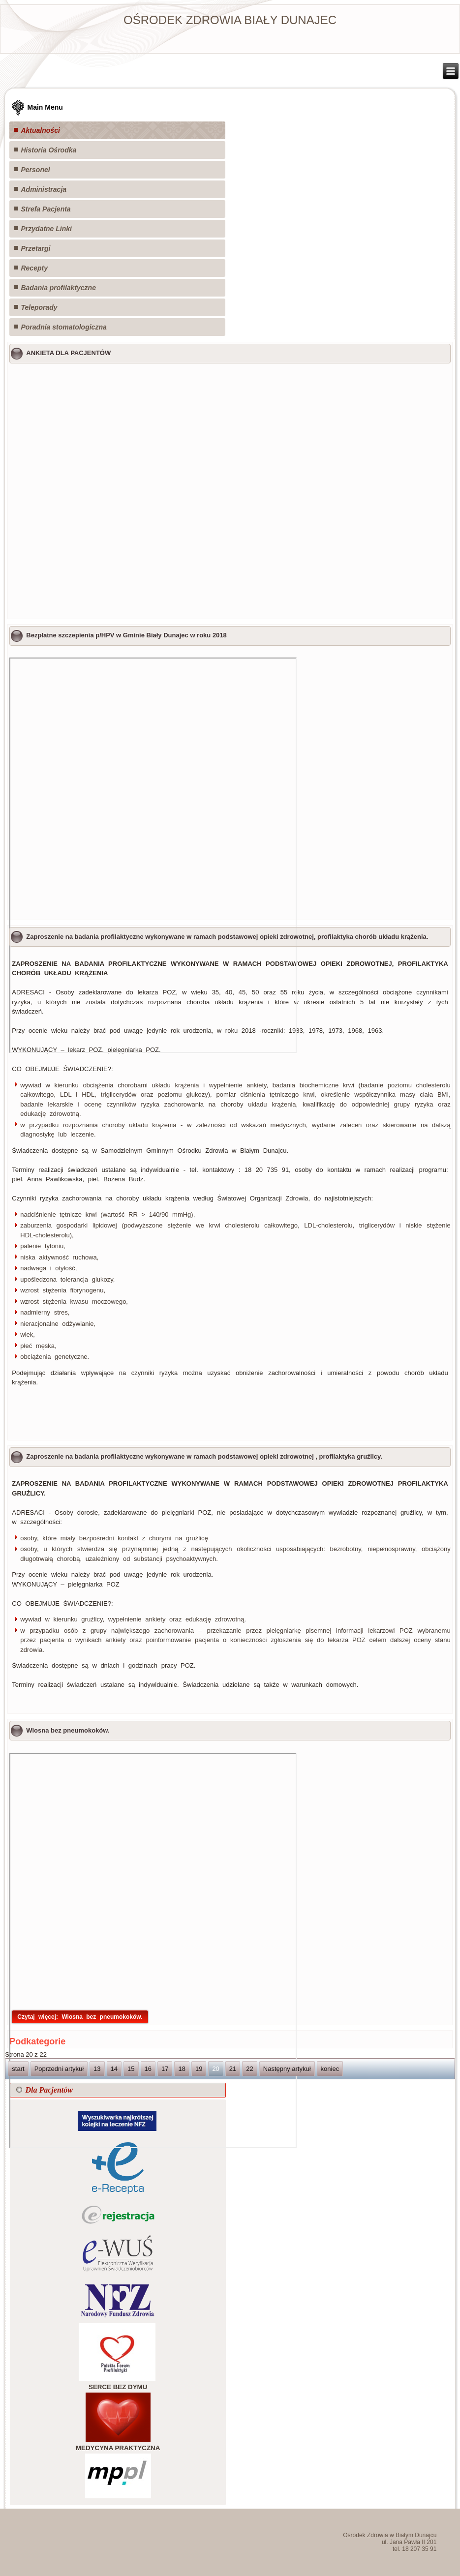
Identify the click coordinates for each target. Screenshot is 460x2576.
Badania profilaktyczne (58, 288)
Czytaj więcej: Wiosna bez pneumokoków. (79, 2016)
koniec (330, 2068)
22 (249, 2068)
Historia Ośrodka (48, 150)
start (18, 2068)
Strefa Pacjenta (45, 209)
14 (114, 2068)
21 (232, 2068)
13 (96, 2068)
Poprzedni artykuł (59, 2068)
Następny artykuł (287, 2068)
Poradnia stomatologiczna (63, 327)
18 (181, 2068)
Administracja (43, 189)
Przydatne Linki (46, 229)
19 (198, 2068)
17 (164, 2068)
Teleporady (39, 307)
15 (130, 2068)
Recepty (34, 268)
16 (148, 2068)
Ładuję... (229, 490)
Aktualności (40, 130)
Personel (35, 170)
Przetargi (35, 248)
